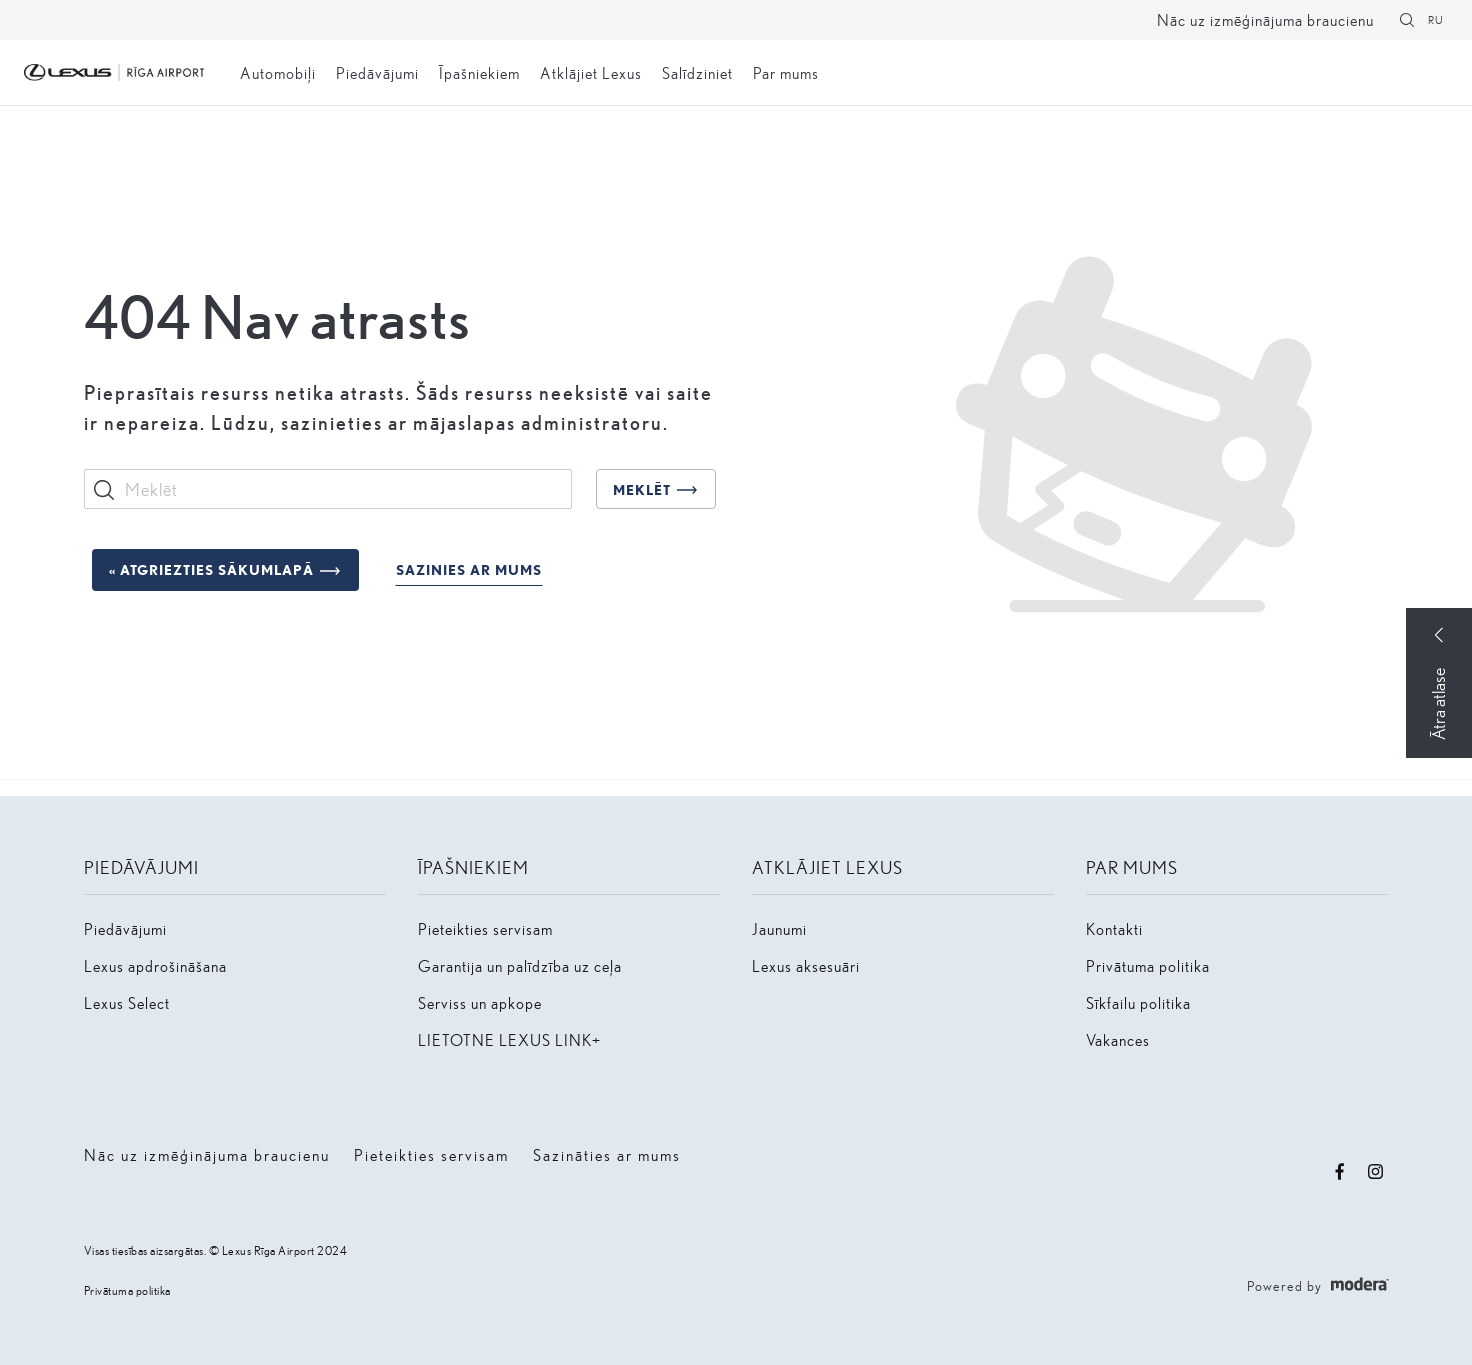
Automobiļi (278, 72)
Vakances (1118, 1039)
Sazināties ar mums (607, 1154)
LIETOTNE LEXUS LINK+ (509, 1039)
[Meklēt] (1407, 20)
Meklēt (642, 489)
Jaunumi (779, 928)
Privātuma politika (1148, 965)
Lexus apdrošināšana (155, 965)
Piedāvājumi (377, 72)
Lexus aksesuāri (806, 965)
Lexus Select (127, 1002)
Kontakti (1114, 928)
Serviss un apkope (480, 1002)
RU (1436, 19)
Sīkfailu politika (1138, 1002)
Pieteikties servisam (485, 928)
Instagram (1376, 1172)
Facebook (1340, 1172)
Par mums (786, 72)
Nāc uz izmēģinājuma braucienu (1265, 19)
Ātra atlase (1438, 704)
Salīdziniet (697, 72)
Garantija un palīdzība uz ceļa (520, 965)
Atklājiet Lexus (591, 72)
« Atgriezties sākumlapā (211, 569)
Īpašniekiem (479, 72)
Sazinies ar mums (469, 569)
